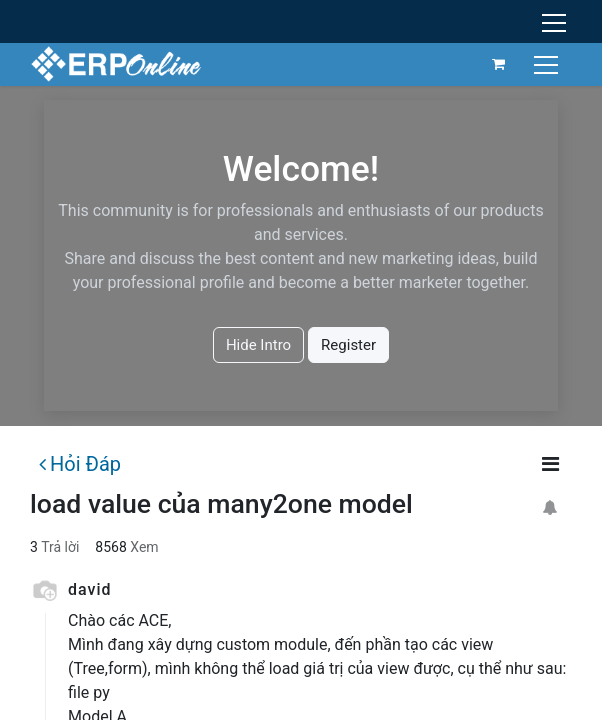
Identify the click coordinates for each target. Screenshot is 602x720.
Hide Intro (258, 345)
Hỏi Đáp (80, 464)
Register (348, 345)
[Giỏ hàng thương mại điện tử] (499, 64)
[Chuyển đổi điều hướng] (548, 63)
